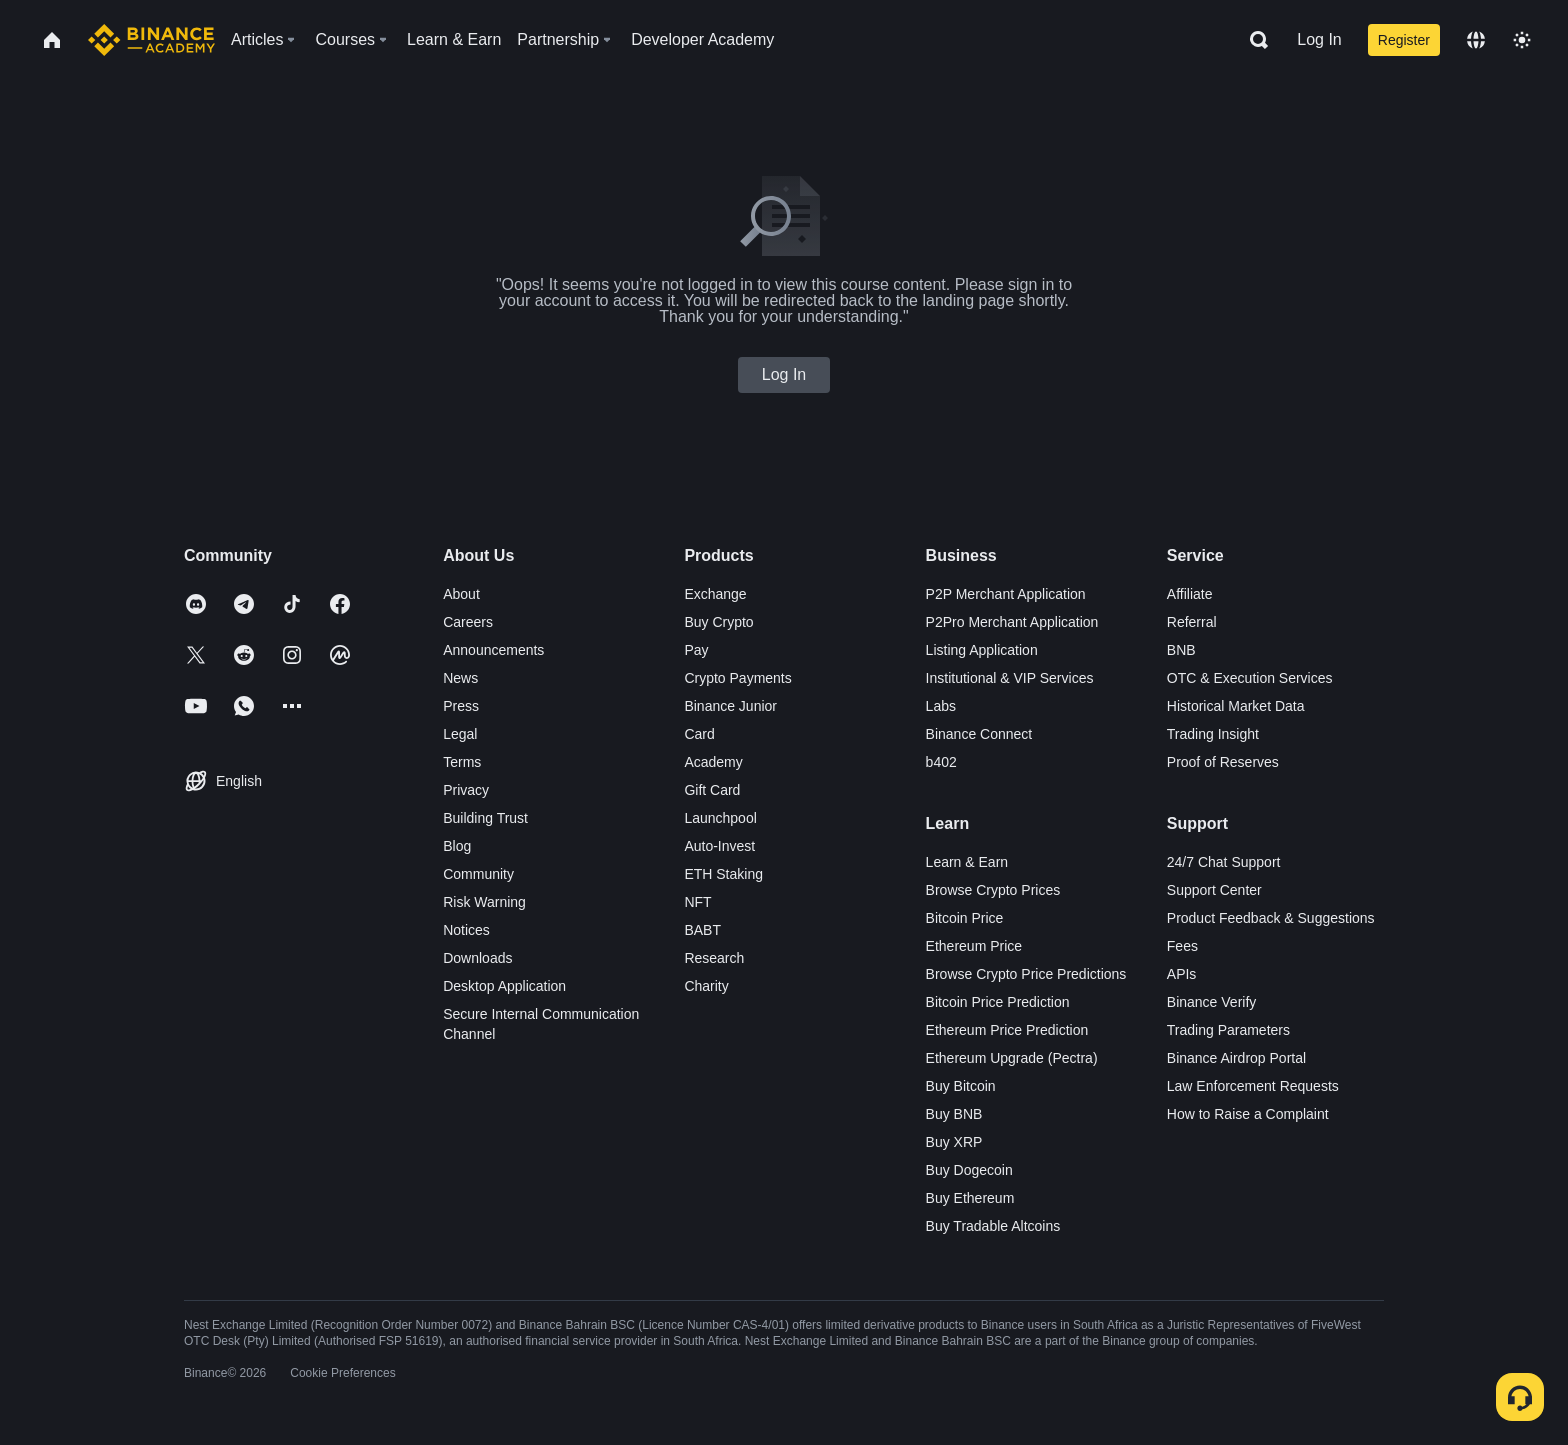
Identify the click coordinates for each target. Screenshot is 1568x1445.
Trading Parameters (1228, 1030)
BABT (702, 930)
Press (461, 706)
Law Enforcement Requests (1253, 1086)
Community (478, 874)
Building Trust (485, 818)
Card (699, 734)
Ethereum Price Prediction (1007, 1030)
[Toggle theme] (1522, 40)
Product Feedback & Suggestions (1271, 918)
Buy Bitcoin (961, 1086)
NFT (697, 902)
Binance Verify (1212, 1002)
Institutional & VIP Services (1010, 678)
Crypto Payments (737, 678)
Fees (1182, 946)
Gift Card (712, 790)
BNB (1181, 650)
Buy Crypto (718, 622)
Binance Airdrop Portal (1236, 1058)
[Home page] (151, 40)
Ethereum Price (974, 946)
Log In (1319, 39)
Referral (1192, 622)
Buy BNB (954, 1114)
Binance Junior (730, 706)
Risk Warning (484, 902)
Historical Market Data (1236, 706)
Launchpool (720, 818)
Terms (462, 762)
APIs (1182, 974)
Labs (941, 706)
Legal (460, 734)
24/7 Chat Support (1224, 862)
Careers (468, 622)
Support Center (1214, 890)
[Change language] (1476, 40)
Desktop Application (504, 986)
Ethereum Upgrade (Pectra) (1012, 1058)
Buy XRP (954, 1142)
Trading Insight (1213, 734)
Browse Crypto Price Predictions (1026, 974)
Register (1404, 40)
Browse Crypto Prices (993, 890)
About (461, 594)
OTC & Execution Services (1250, 678)
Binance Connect (979, 734)
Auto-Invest (719, 846)
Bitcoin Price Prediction (998, 1002)
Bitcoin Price (965, 918)
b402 (941, 762)
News (460, 678)
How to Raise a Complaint (1248, 1114)
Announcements (493, 650)
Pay (696, 650)
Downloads (477, 958)
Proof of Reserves (1223, 762)
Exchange (715, 594)
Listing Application (982, 650)
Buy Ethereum (970, 1198)
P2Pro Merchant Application (1012, 622)
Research (714, 958)
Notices (466, 930)
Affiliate (1190, 594)
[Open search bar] (1253, 40)
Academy (713, 762)
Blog (457, 846)
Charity (706, 986)
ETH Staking (723, 874)
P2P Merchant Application (1006, 594)
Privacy (466, 790)
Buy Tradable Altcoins (993, 1226)
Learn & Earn (967, 862)
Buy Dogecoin (969, 1170)
